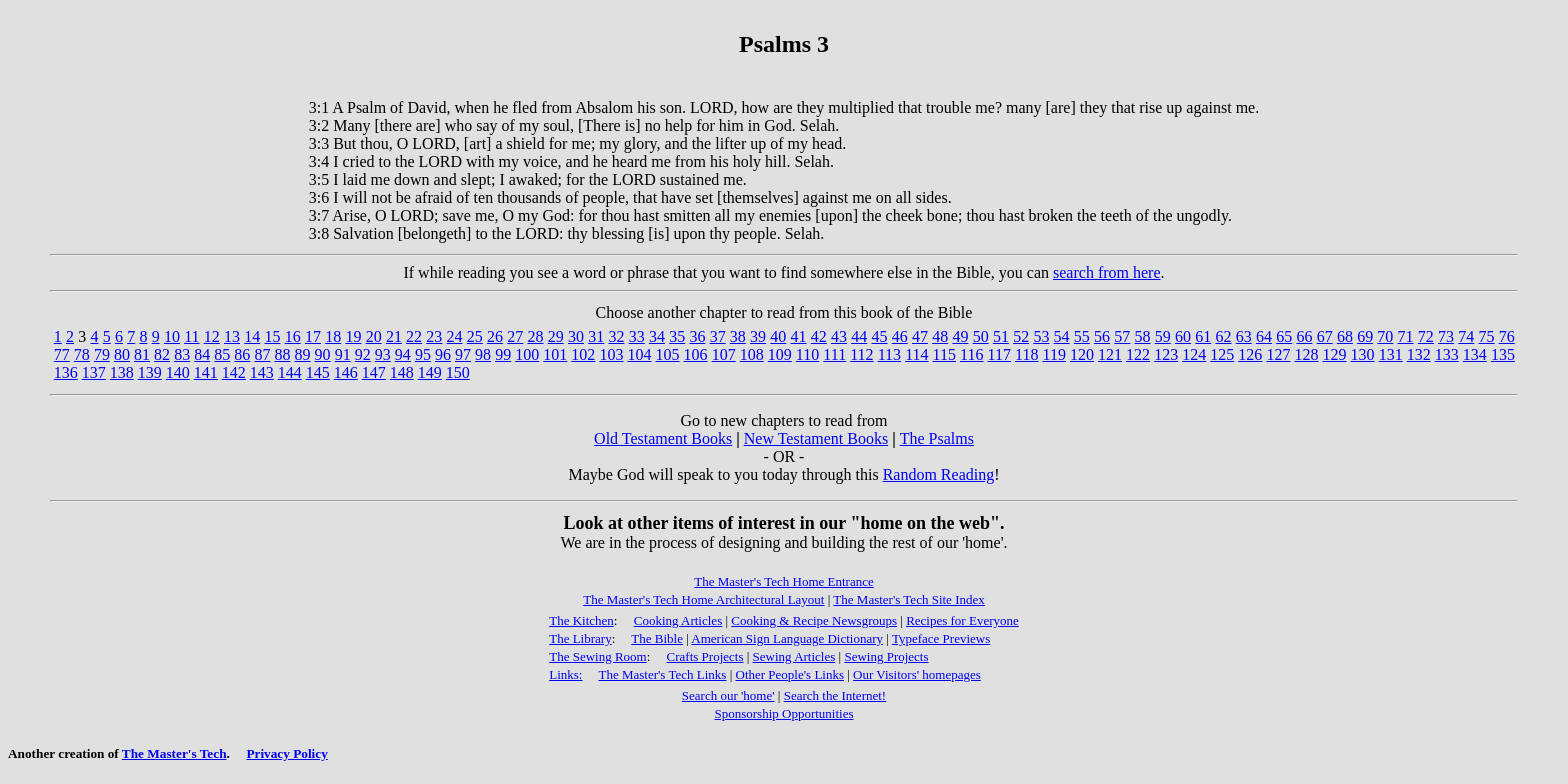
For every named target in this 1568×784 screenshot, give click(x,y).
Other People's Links (790, 674)
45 (880, 336)
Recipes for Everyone (962, 620)
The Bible (657, 638)
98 (483, 354)
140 (178, 372)
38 (738, 336)
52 (1021, 336)
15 (272, 336)
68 (1345, 336)
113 (889, 354)
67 (1325, 336)
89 (303, 354)
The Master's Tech (174, 753)
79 (102, 354)
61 (1203, 336)
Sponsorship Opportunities (783, 713)
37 (718, 336)
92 (363, 354)
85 (222, 354)
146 (346, 372)
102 (583, 354)
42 (819, 336)
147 (374, 372)
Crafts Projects (705, 656)
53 (1041, 336)
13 (232, 336)
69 (1365, 336)
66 (1304, 336)
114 (916, 354)
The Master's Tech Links (662, 674)
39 (758, 336)
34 (657, 336)
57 (1122, 336)
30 (576, 336)
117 (999, 354)
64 (1264, 336)
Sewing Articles (794, 656)
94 (403, 354)
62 (1223, 336)
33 (637, 336)
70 (1385, 336)
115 (944, 354)
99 (503, 354)
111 (834, 354)
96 (443, 354)
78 (82, 354)
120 (1082, 354)
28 (536, 336)
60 (1183, 336)
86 (242, 354)
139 (150, 372)
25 (475, 336)
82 (162, 354)
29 (556, 336)
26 (495, 336)
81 (142, 354)
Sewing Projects (886, 656)
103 (611, 354)
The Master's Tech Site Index (908, 599)
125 (1222, 354)
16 (293, 336)
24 (455, 336)
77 (62, 354)
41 (799, 336)
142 (234, 372)
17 (313, 336)
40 (778, 336)
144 (290, 372)
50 (981, 336)
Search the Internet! (835, 695)
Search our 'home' (728, 695)
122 (1138, 354)
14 (252, 336)
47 (920, 336)
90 (323, 354)
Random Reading (939, 474)
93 (383, 354)
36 (697, 336)
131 (1391, 354)
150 (458, 372)
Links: (565, 674)
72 (1426, 336)
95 (423, 354)
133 (1447, 354)
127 (1278, 354)
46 (900, 336)
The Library (580, 638)
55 (1082, 336)
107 (724, 354)
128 (1306, 354)
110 (807, 354)
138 (122, 372)
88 (282, 354)
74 (1466, 336)
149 (430, 372)
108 (752, 354)
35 (677, 336)
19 (353, 336)
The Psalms (937, 438)
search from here (1107, 272)
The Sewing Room (598, 656)
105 (668, 354)
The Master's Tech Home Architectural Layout (703, 599)
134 (1475, 354)
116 (971, 354)
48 (940, 336)
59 (1163, 336)
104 (639, 354)
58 (1143, 336)
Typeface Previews (941, 638)
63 (1244, 336)
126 (1250, 354)
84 (202, 354)
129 (1335, 354)
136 (66, 372)
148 (402, 372)
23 (434, 336)
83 (182, 354)
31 (596, 336)
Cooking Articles (678, 620)
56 (1102, 336)
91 (343, 354)
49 (960, 336)
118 (1026, 354)
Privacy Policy (286, 753)
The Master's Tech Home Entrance (784, 581)
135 (1503, 354)
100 (527, 354)
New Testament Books (816, 438)
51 (1001, 336)
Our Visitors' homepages (917, 674)
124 (1194, 354)
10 (172, 336)
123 (1166, 354)
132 (1419, 354)
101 (555, 354)
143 (262, 372)
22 (414, 336)
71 (1406, 336)
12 (212, 336)
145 (318, 372)
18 (333, 336)
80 (122, 354)
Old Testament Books (663, 438)
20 (374, 336)
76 (1507, 336)
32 (616, 336)
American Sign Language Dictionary (787, 638)
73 (1446, 336)
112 (861, 354)
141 (206, 372)
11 (191, 336)
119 (1053, 354)
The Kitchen (581, 620)
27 (515, 336)
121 (1110, 354)
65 (1284, 336)
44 (859, 336)
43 (839, 336)
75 (1487, 336)
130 (1363, 354)
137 (94, 372)
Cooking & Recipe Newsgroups (814, 620)
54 (1062, 336)
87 (262, 354)
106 (696, 354)
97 (463, 354)
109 (780, 354)
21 (394, 336)
